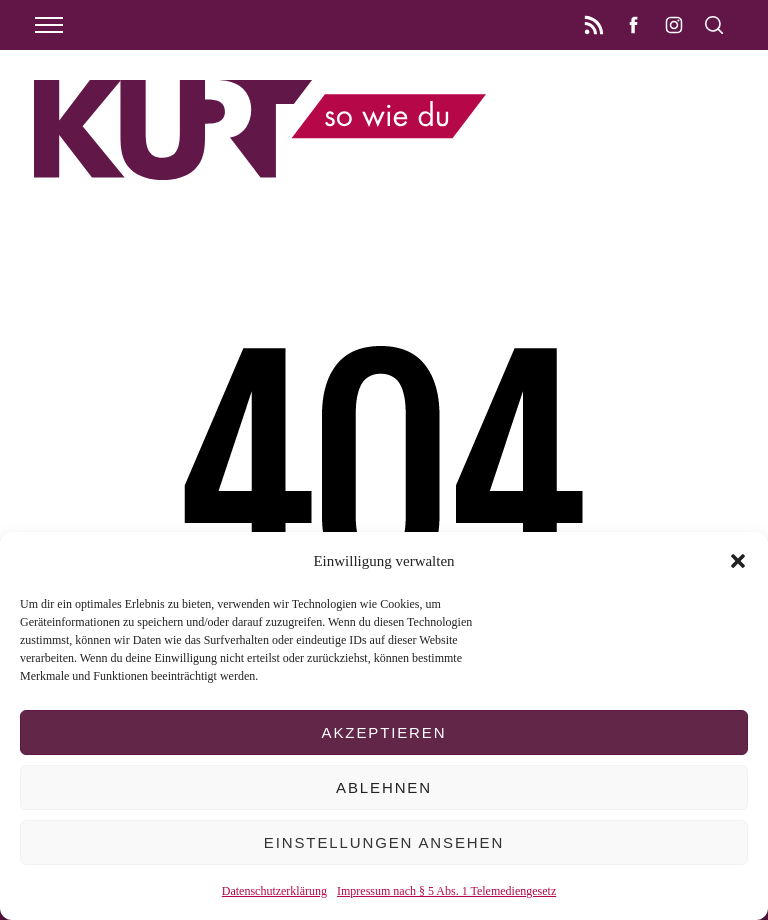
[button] (738, 561)
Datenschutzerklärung (274, 891)
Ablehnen (384, 787)
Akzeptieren (384, 732)
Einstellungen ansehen (384, 842)
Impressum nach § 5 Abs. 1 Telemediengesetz (446, 891)
